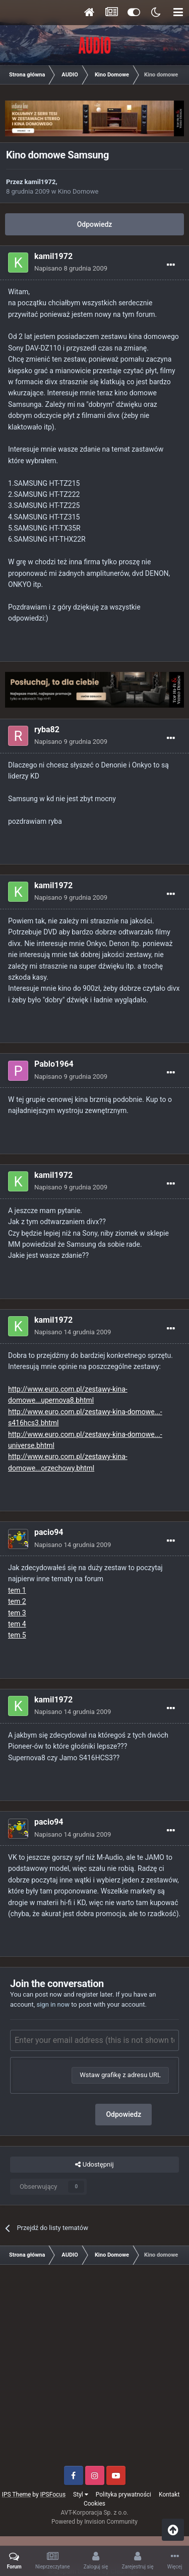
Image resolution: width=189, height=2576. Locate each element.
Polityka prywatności (123, 2494)
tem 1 (17, 1590)
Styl (80, 2494)
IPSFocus (53, 2494)
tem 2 (17, 1601)
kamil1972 (40, 182)
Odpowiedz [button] (123, 2114)
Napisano (70, 268)
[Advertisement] (94, 2369)
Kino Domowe (78, 191)
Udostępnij (94, 2164)
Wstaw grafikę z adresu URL (120, 2075)
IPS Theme (16, 2494)
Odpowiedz (94, 224)
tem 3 (17, 1613)
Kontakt (169, 2494)
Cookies (94, 2503)
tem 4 (17, 1624)
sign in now (53, 2004)
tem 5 (17, 1635)
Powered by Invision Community (94, 2521)
